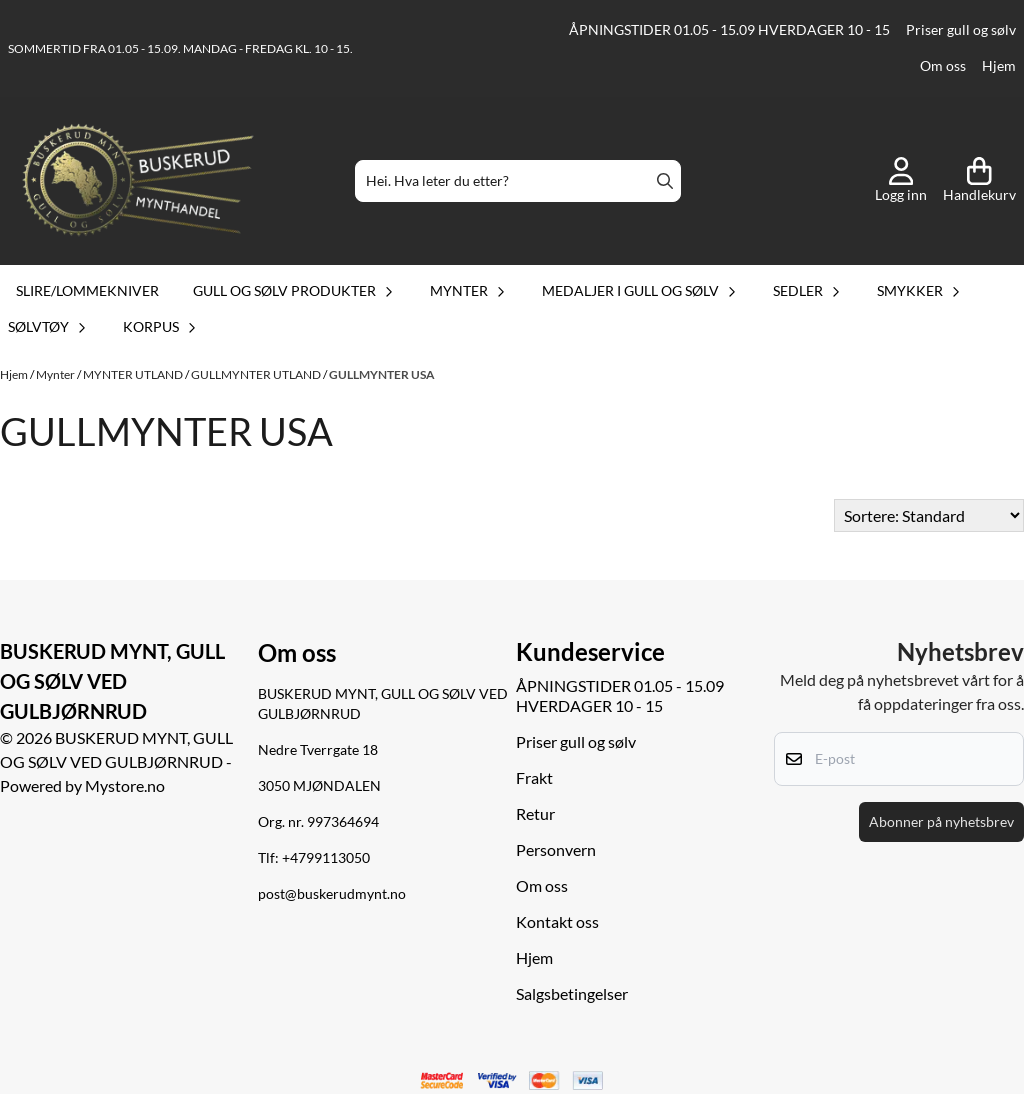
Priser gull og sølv (961, 30)
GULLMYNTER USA (382, 374)
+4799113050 (326, 858)
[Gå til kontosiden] (901, 181)
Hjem (999, 66)
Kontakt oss (557, 921)
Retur (535, 813)
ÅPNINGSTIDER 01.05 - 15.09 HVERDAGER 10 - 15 (729, 30)
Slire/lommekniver (87, 290)
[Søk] (518, 181)
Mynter (56, 374)
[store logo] (138, 181)
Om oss (943, 66)
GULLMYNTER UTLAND (257, 374)
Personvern (556, 849)
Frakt (534, 777)
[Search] (665, 181)
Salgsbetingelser (572, 993)
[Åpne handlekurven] (979, 181)
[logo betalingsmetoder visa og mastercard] (512, 1081)
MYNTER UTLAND (134, 374)
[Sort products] (929, 515)
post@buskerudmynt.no (332, 894)
